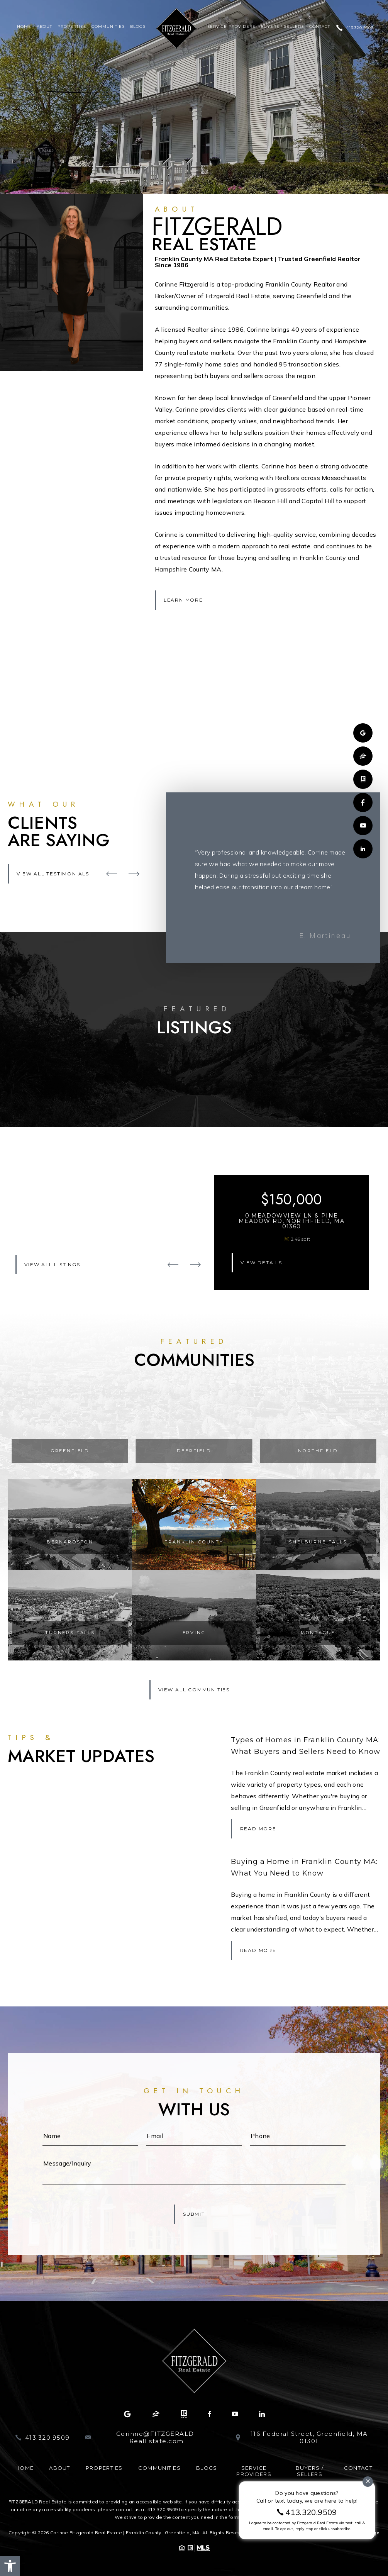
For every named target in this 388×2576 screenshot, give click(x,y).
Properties (72, 27)
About (44, 27)
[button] (10, 2566)
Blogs (138, 27)
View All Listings (52, 1264)
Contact (319, 27)
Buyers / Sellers (282, 27)
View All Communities (194, 1689)
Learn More (183, 600)
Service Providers (231, 27)
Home (24, 27)
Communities (108, 27)
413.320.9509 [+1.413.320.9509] (360, 28)
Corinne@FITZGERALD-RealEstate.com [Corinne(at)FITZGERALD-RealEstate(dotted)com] (156, 2437)
